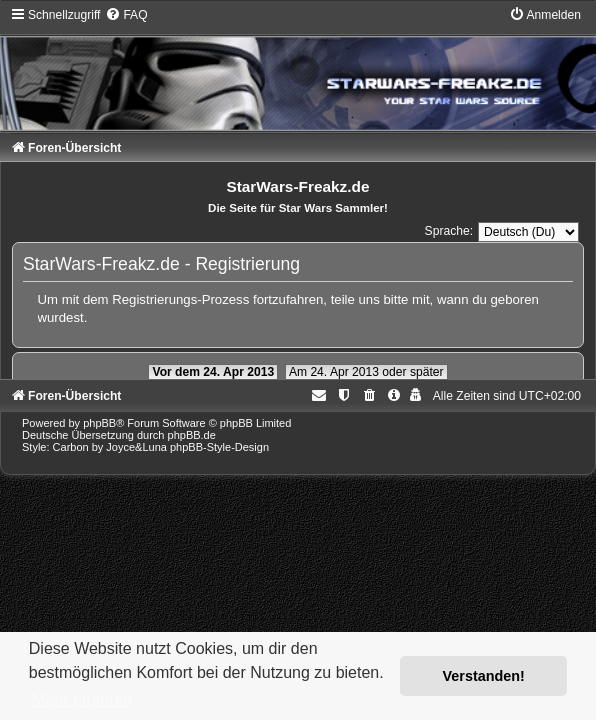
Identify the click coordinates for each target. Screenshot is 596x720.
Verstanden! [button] (484, 676)
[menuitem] (126, 15)
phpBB (99, 423)
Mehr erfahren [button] (82, 699)
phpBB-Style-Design (219, 447)
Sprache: (449, 231)
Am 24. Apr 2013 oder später (366, 372)
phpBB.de (192, 435)
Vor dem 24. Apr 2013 (213, 372)
